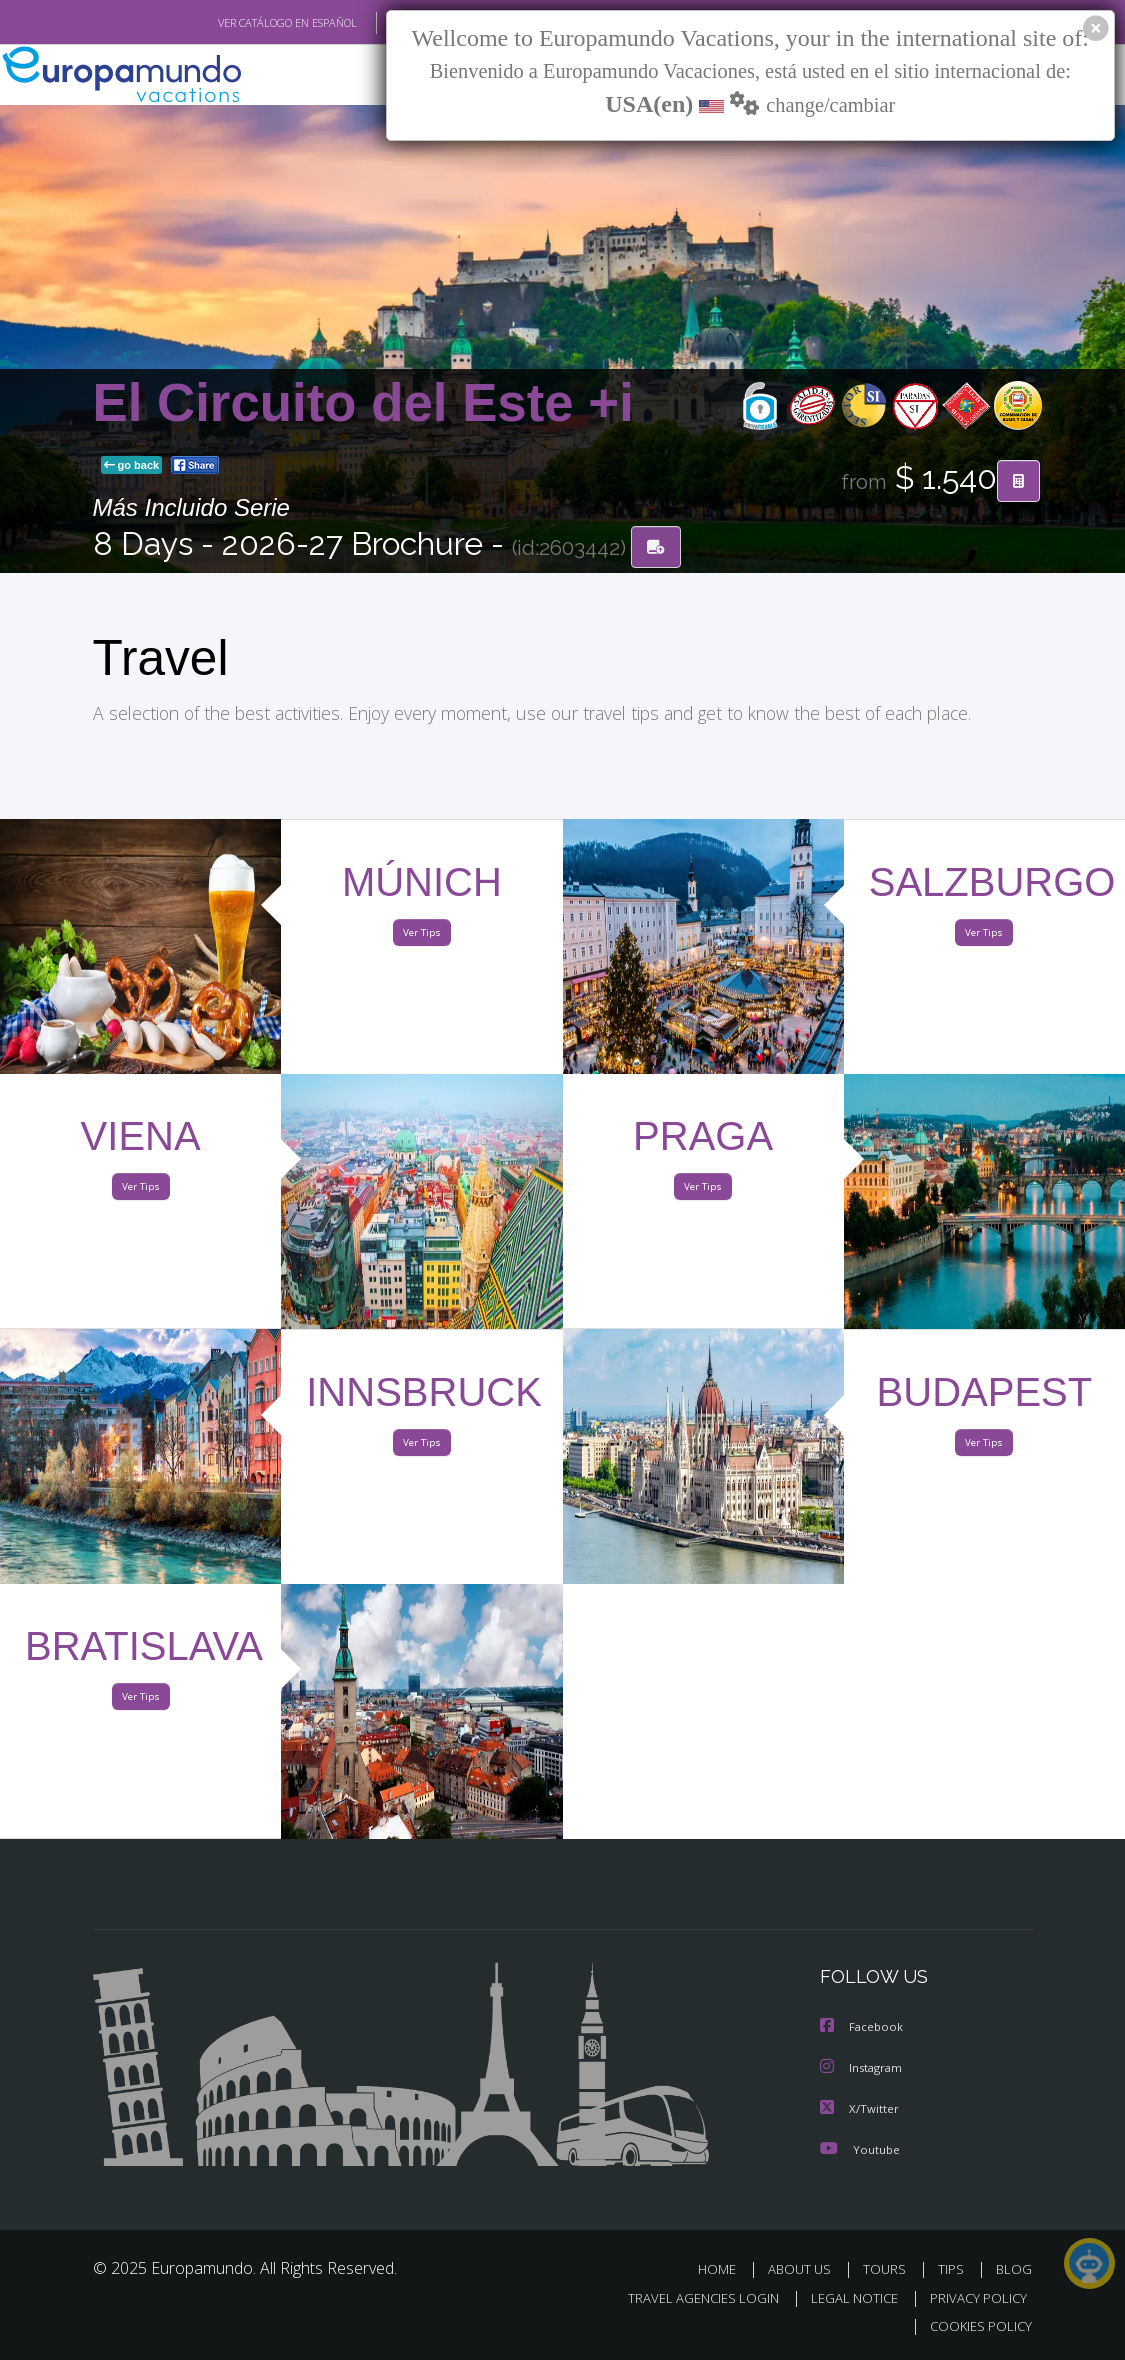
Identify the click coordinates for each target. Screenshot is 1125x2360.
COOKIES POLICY (977, 2325)
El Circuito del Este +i (363, 403)
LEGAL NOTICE (845, 2297)
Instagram (863, 2069)
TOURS (889, 2269)
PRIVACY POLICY (973, 2297)
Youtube (860, 2149)
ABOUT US (806, 2269)
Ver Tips (422, 936)
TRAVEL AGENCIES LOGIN (688, 2297)
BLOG (1014, 2269)
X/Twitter (860, 2109)
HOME (725, 2269)
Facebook (863, 2029)
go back (132, 466)
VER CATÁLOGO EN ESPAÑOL (240, 23)
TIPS (954, 2269)
